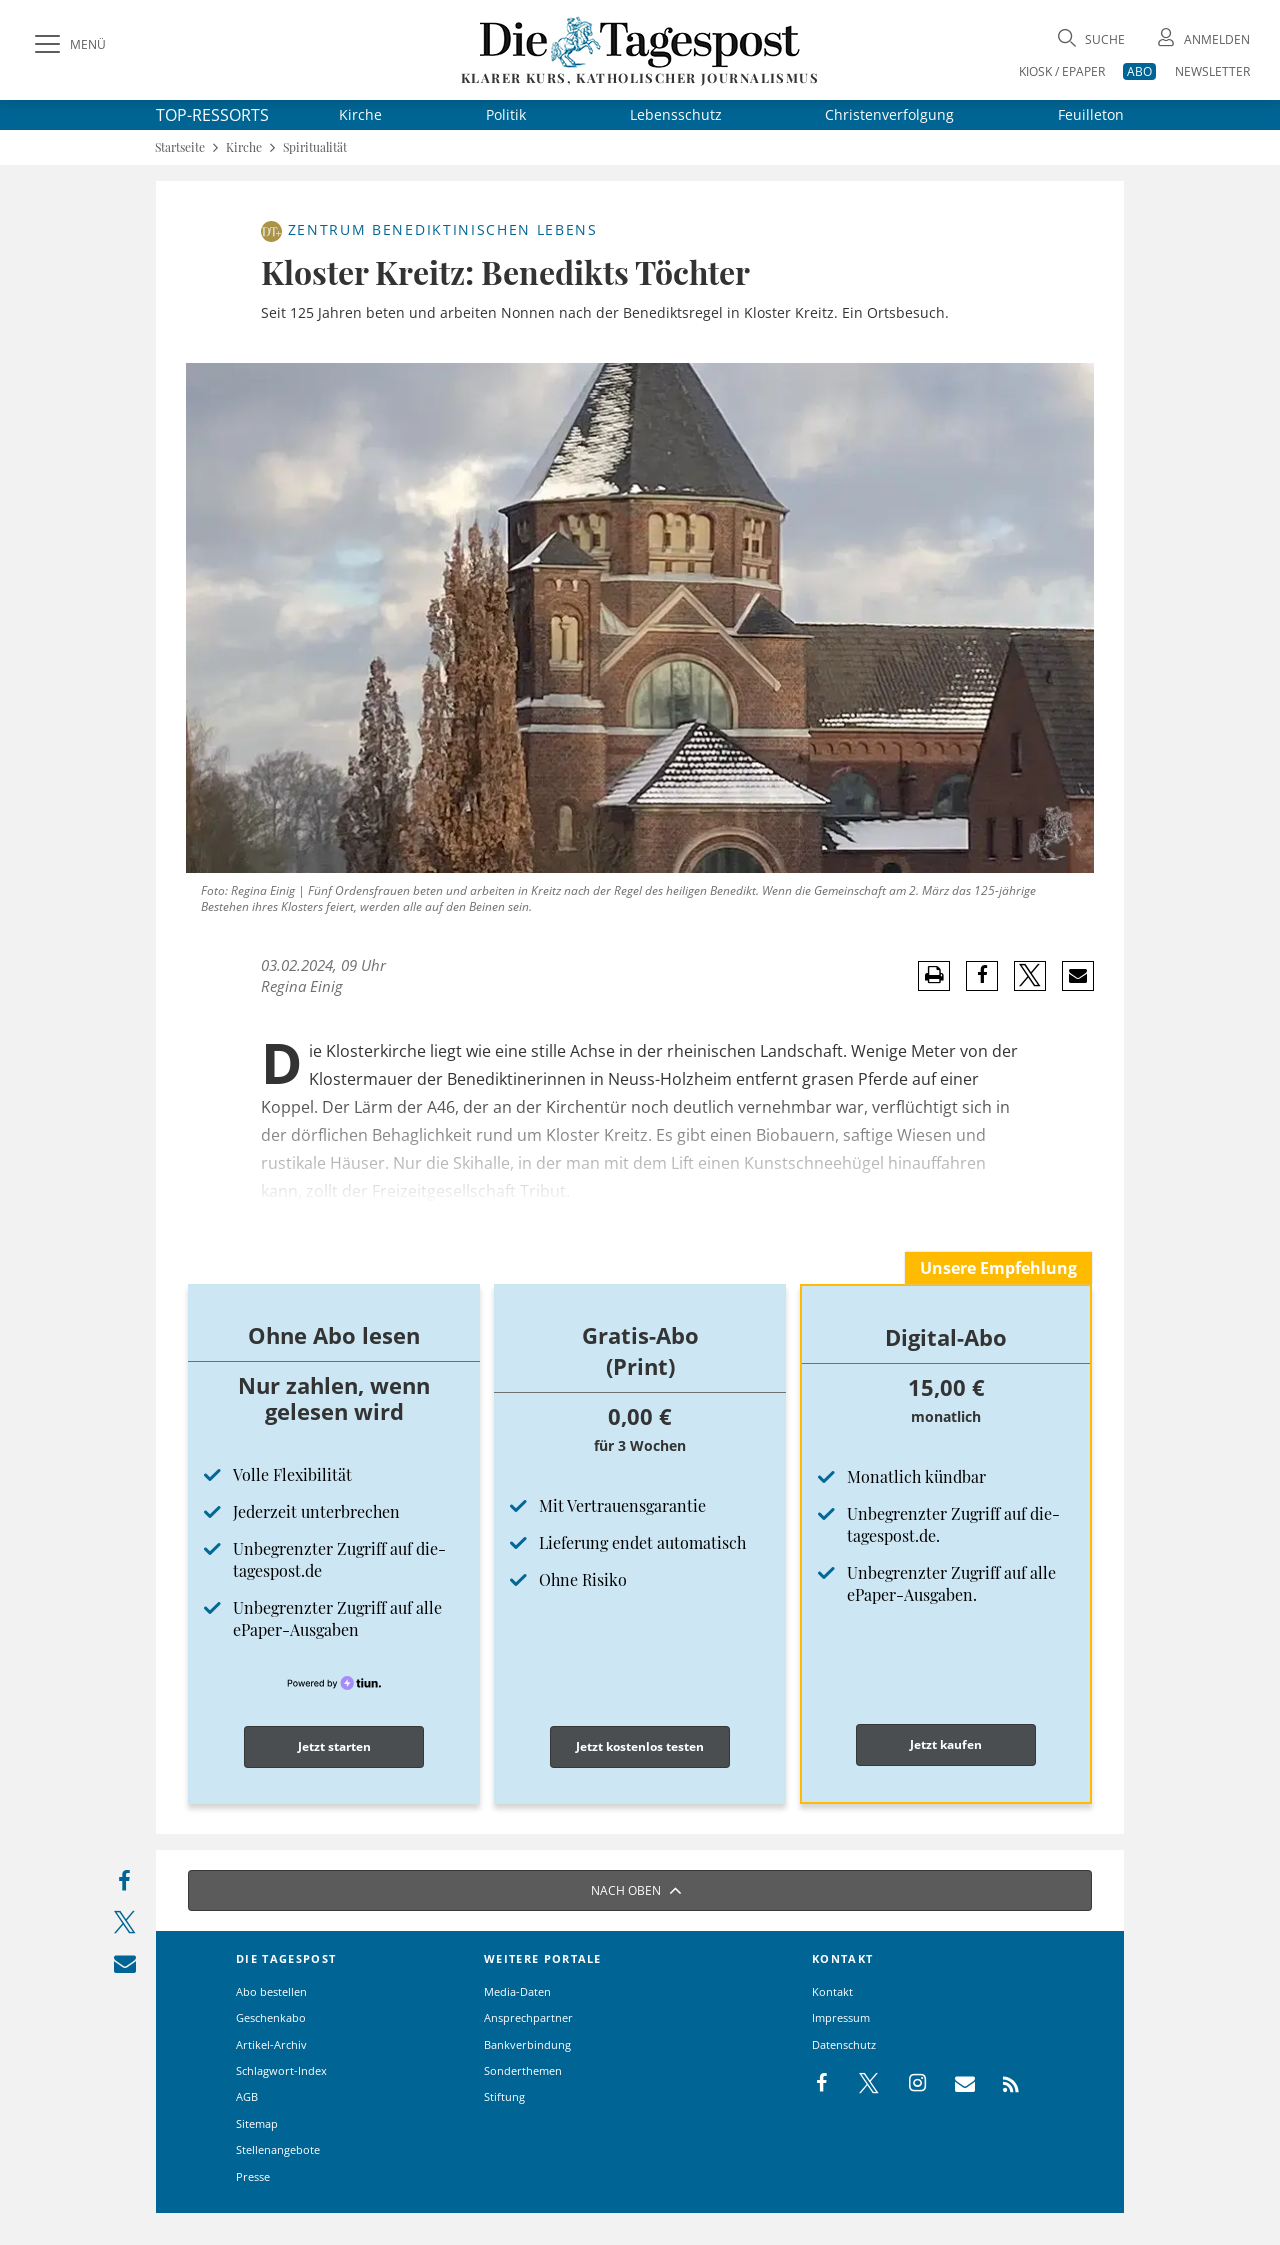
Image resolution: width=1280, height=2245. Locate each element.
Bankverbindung (527, 2044)
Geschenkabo (271, 2017)
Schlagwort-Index (281, 2070)
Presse (253, 2176)
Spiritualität (315, 147)
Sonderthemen (523, 2070)
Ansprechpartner (528, 2017)
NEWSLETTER (1212, 71)
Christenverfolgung (889, 114)
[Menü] (68, 45)
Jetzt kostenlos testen (640, 1746)
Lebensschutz (676, 114)
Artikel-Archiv (271, 2044)
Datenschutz (844, 2044)
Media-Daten (517, 1991)
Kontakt (832, 1991)
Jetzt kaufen (946, 1744)
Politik (506, 114)
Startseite (180, 147)
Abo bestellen (271, 1991)
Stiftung (504, 2096)
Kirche (360, 114)
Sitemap (257, 2123)
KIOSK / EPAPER (1062, 71)
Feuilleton (1091, 114)
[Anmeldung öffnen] (1202, 39)
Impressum (841, 2017)
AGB (247, 2096)
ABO (1139, 71)
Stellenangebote (278, 2149)
